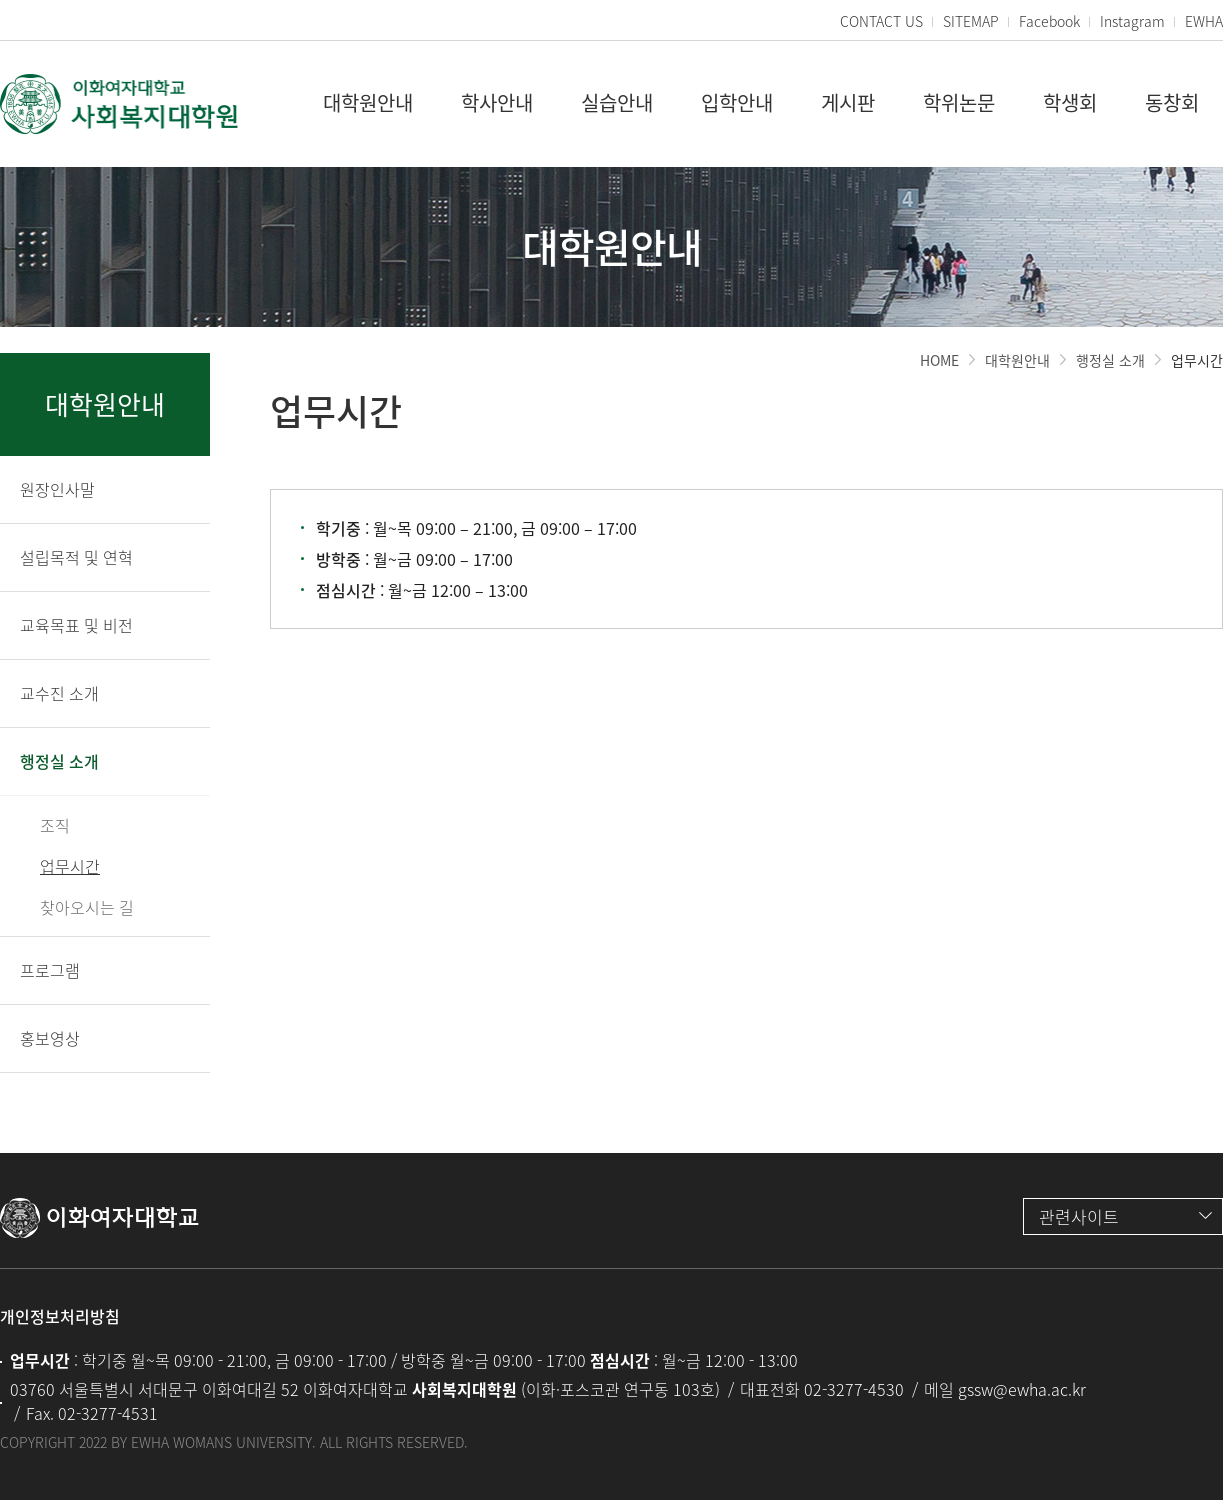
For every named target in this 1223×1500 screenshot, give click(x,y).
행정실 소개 (1110, 360)
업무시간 (1197, 360)
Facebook (1049, 21)
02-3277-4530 (854, 1389)
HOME (939, 360)
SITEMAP (971, 21)
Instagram (1132, 21)
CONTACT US (881, 21)
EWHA (1204, 21)
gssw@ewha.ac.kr (1022, 1389)
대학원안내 (1017, 360)
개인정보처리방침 (60, 1316)
